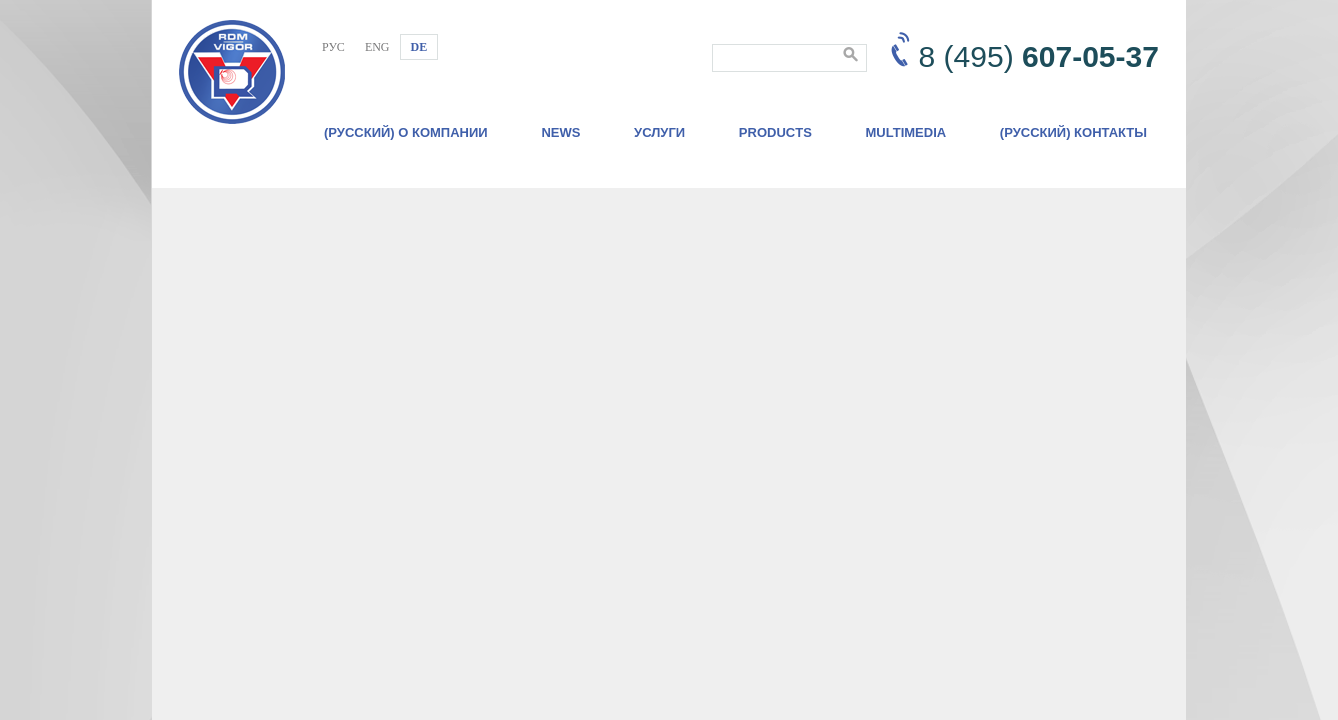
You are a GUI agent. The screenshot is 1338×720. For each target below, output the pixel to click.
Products (775, 132)
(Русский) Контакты (1073, 132)
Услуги (659, 132)
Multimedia (906, 132)
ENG (377, 47)
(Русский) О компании (406, 132)
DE (419, 47)
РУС (333, 47)
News (560, 132)
